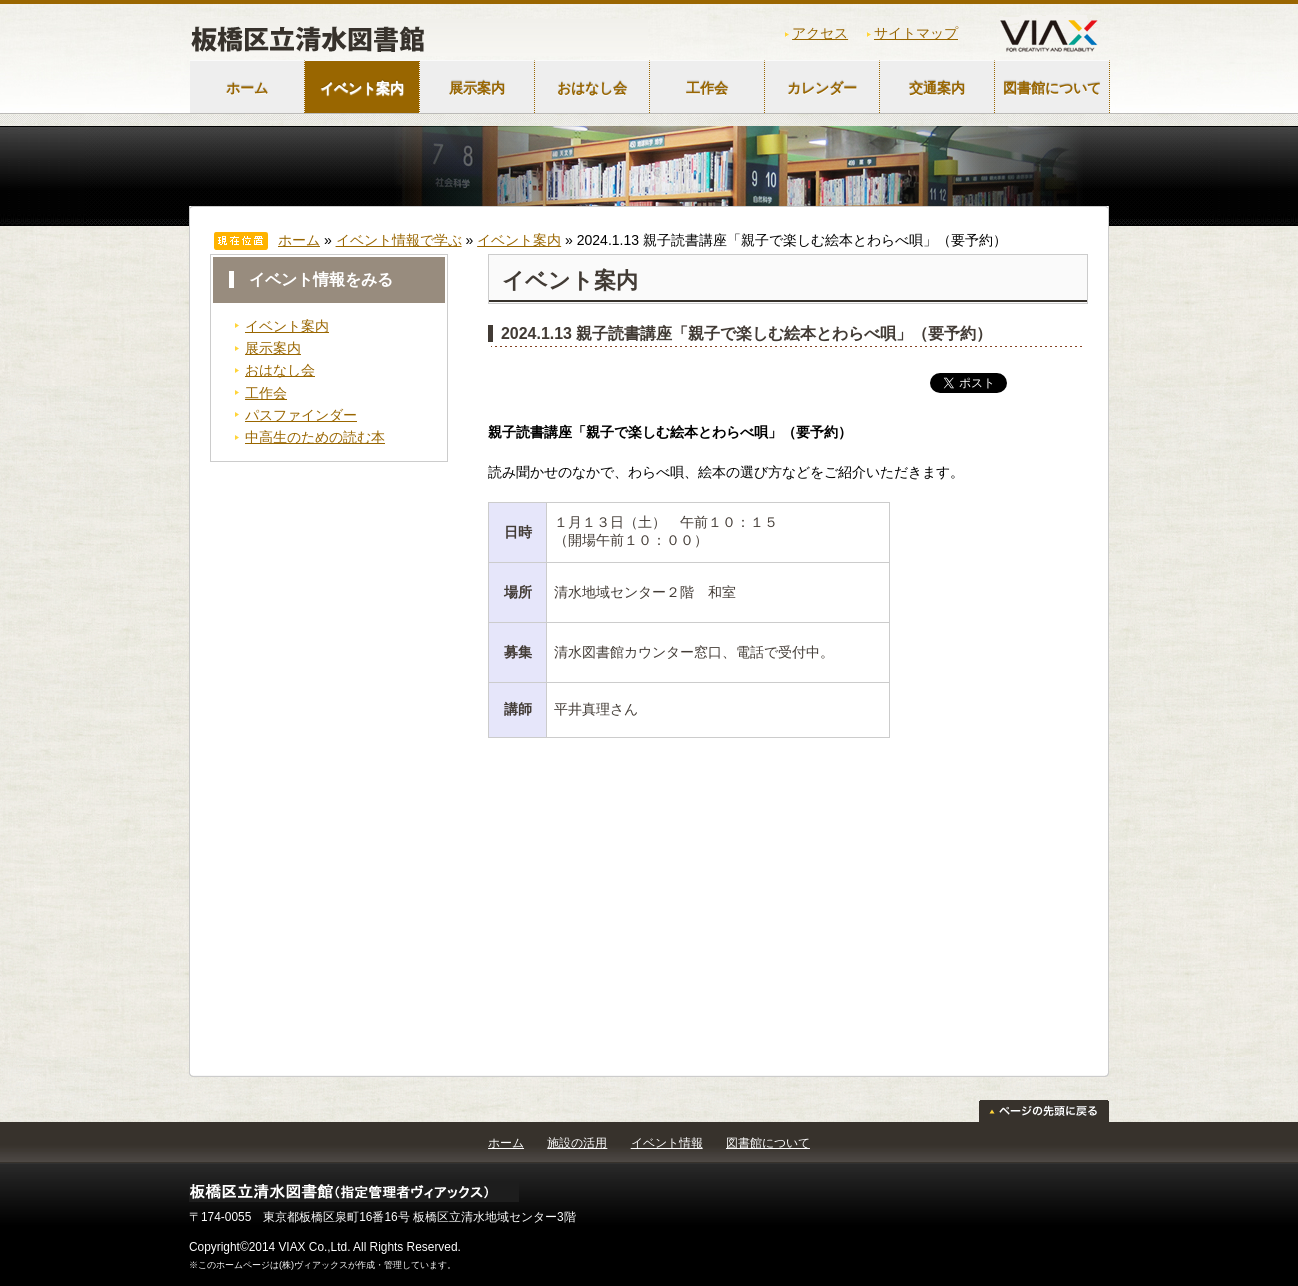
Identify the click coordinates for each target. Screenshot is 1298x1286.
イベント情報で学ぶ (399, 240)
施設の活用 (577, 1143)
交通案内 (937, 88)
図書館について (1052, 88)
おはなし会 (592, 88)
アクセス (820, 33)
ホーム (247, 88)
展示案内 (477, 88)
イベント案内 (362, 88)
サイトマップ (916, 33)
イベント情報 (667, 1143)
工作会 (707, 88)
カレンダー (822, 88)
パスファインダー (301, 415)
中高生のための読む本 (315, 437)
